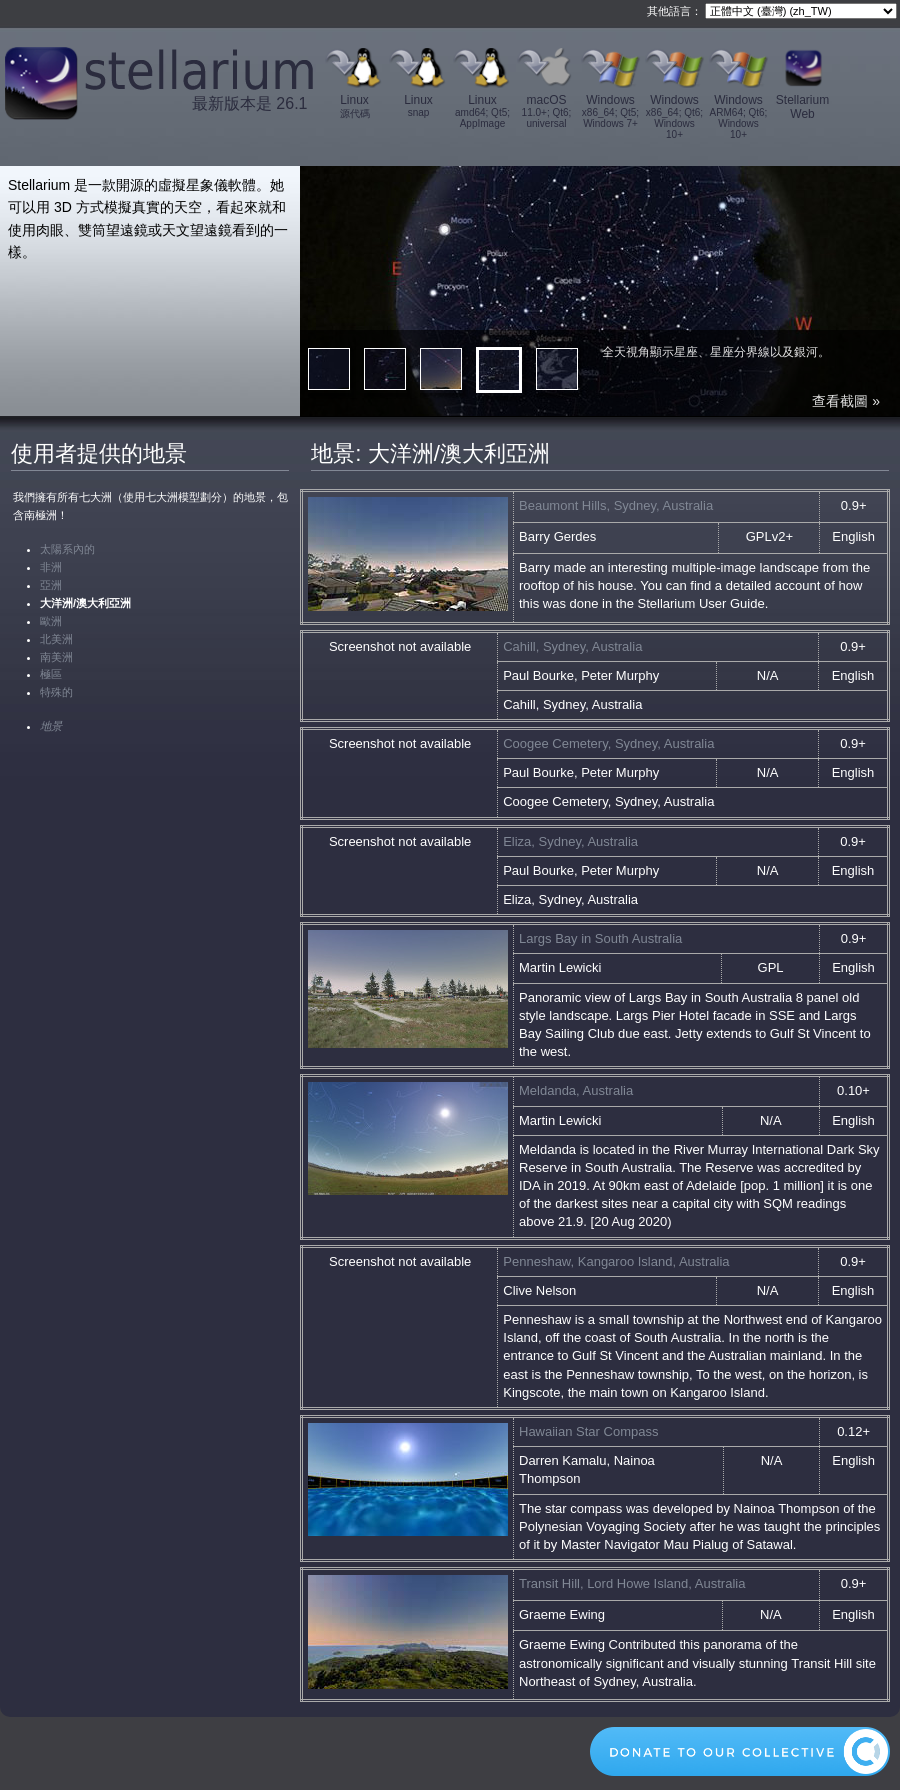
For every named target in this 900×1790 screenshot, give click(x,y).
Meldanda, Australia (576, 1090)
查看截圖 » (846, 401)
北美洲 (56, 639)
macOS (547, 111)
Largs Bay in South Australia (600, 938)
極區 (51, 674)
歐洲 (51, 621)
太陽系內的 (67, 549)
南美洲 (56, 657)
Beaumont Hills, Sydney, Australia (616, 505)
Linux (355, 107)
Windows (611, 111)
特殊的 (56, 692)
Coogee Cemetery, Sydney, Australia (608, 743)
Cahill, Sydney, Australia (572, 646)
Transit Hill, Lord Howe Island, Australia (632, 1583)
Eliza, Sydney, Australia (570, 841)
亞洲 (51, 585)
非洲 (51, 567)
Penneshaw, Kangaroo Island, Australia (616, 1261)
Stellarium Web (802, 107)
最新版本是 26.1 (250, 103)
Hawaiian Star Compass (588, 1431)
